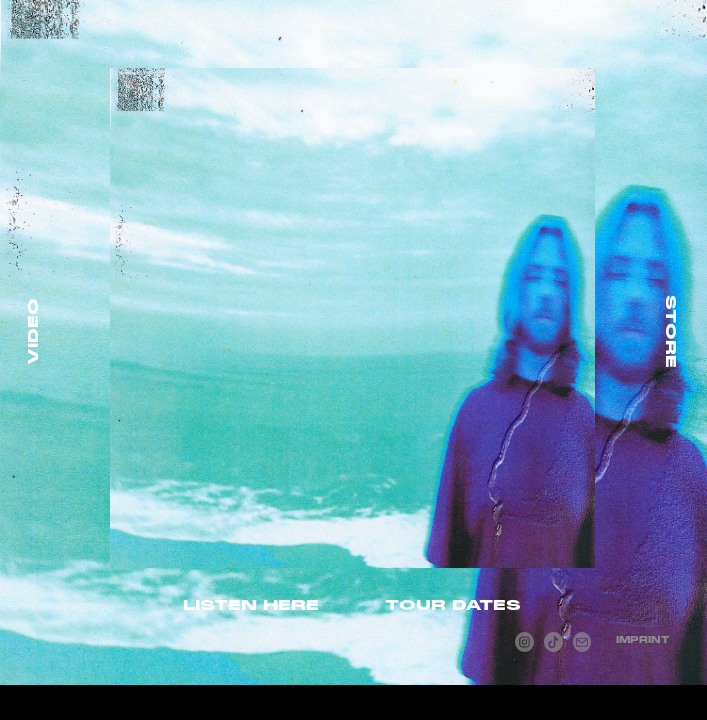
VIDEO (33, 331)
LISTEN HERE (251, 605)
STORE (671, 331)
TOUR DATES (453, 605)
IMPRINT (643, 640)
